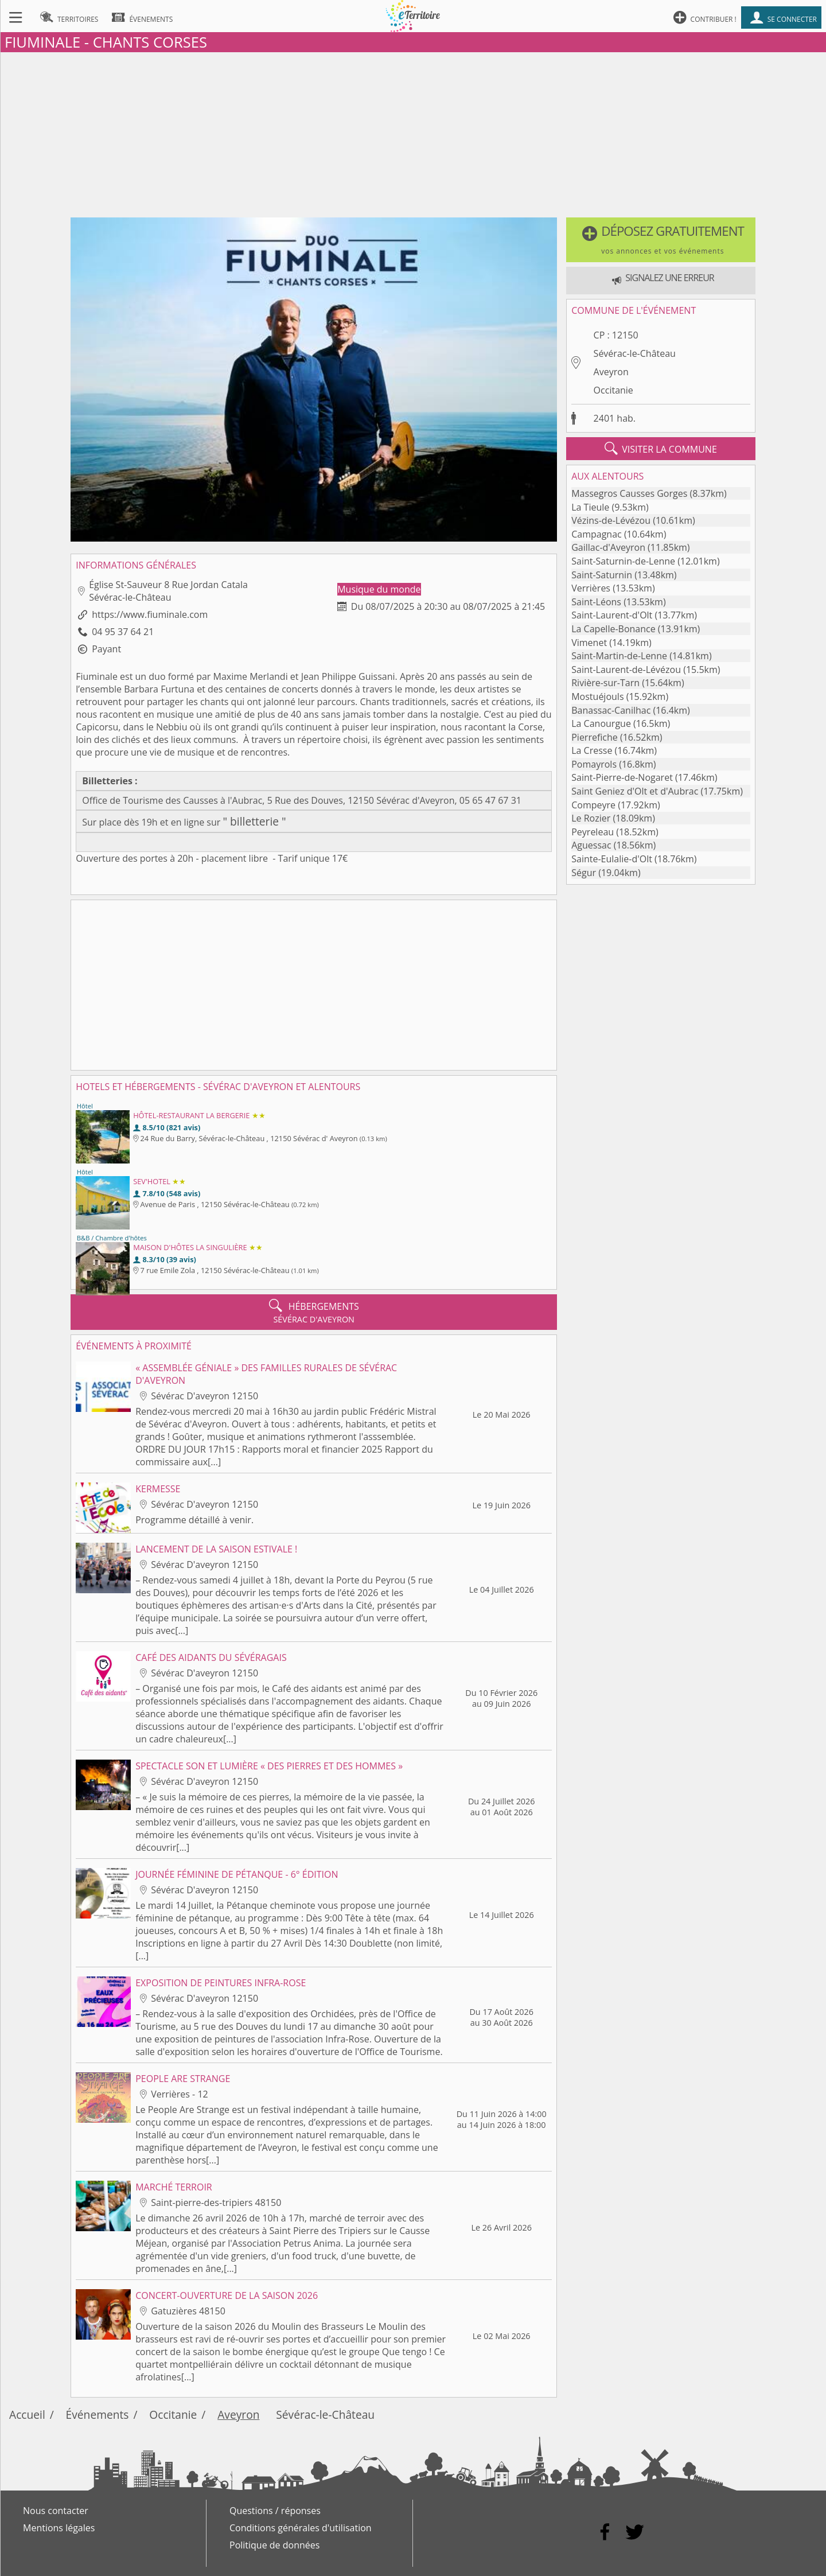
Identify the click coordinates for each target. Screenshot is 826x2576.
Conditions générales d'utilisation (300, 2527)
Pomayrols (594, 764)
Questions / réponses (275, 2510)
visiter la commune (661, 449)
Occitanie (613, 390)
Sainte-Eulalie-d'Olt (611, 859)
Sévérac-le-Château (635, 353)
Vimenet (589, 642)
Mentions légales (59, 2527)
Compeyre (593, 805)
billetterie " (256, 821)
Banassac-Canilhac (610, 710)
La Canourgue (601, 723)
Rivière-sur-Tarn (605, 682)
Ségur (583, 872)
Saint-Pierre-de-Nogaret (622, 777)
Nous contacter (55, 2510)
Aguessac (591, 845)
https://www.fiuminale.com (150, 614)
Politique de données (274, 2545)
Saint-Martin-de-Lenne (619, 655)
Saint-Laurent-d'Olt (611, 615)
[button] (661, 239)
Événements (97, 2414)
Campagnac (596, 534)
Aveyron (611, 371)
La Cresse (591, 750)
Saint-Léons (596, 602)
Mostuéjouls (597, 696)
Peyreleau (592, 832)
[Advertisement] (413, 132)
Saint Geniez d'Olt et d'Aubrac (634, 791)
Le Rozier (590, 818)
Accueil (27, 2414)
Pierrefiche (594, 737)
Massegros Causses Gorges (629, 493)
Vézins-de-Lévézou (610, 520)
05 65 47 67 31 (490, 800)
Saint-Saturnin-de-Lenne (623, 561)
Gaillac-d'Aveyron (608, 547)
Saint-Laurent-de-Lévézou (626, 669)
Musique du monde (378, 589)
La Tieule (590, 507)
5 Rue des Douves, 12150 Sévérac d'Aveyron (361, 800)
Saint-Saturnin (601, 575)
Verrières (590, 588)
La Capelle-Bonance (613, 628)
